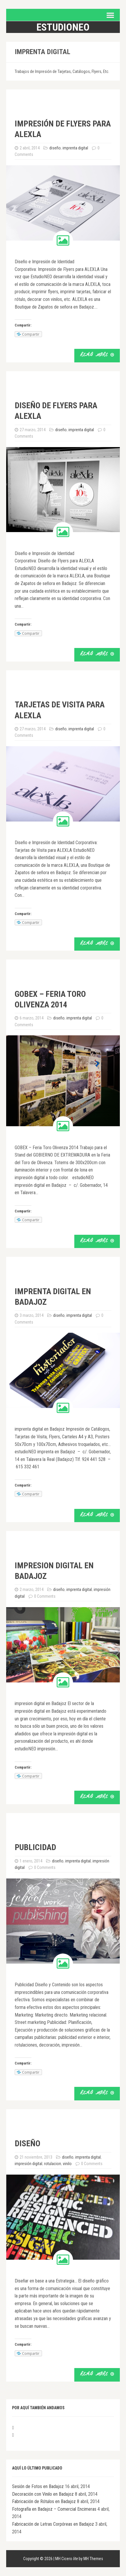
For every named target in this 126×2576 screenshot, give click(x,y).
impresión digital (28, 2163)
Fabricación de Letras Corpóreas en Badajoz (53, 2524)
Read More (97, 355)
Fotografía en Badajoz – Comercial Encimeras (54, 2509)
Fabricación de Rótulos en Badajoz (44, 2501)
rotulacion (52, 2163)
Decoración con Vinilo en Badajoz (43, 2494)
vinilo (67, 2163)
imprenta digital (75, 148)
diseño (55, 148)
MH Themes (93, 2558)
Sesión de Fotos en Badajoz (38, 2486)
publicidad (35, 1847)
